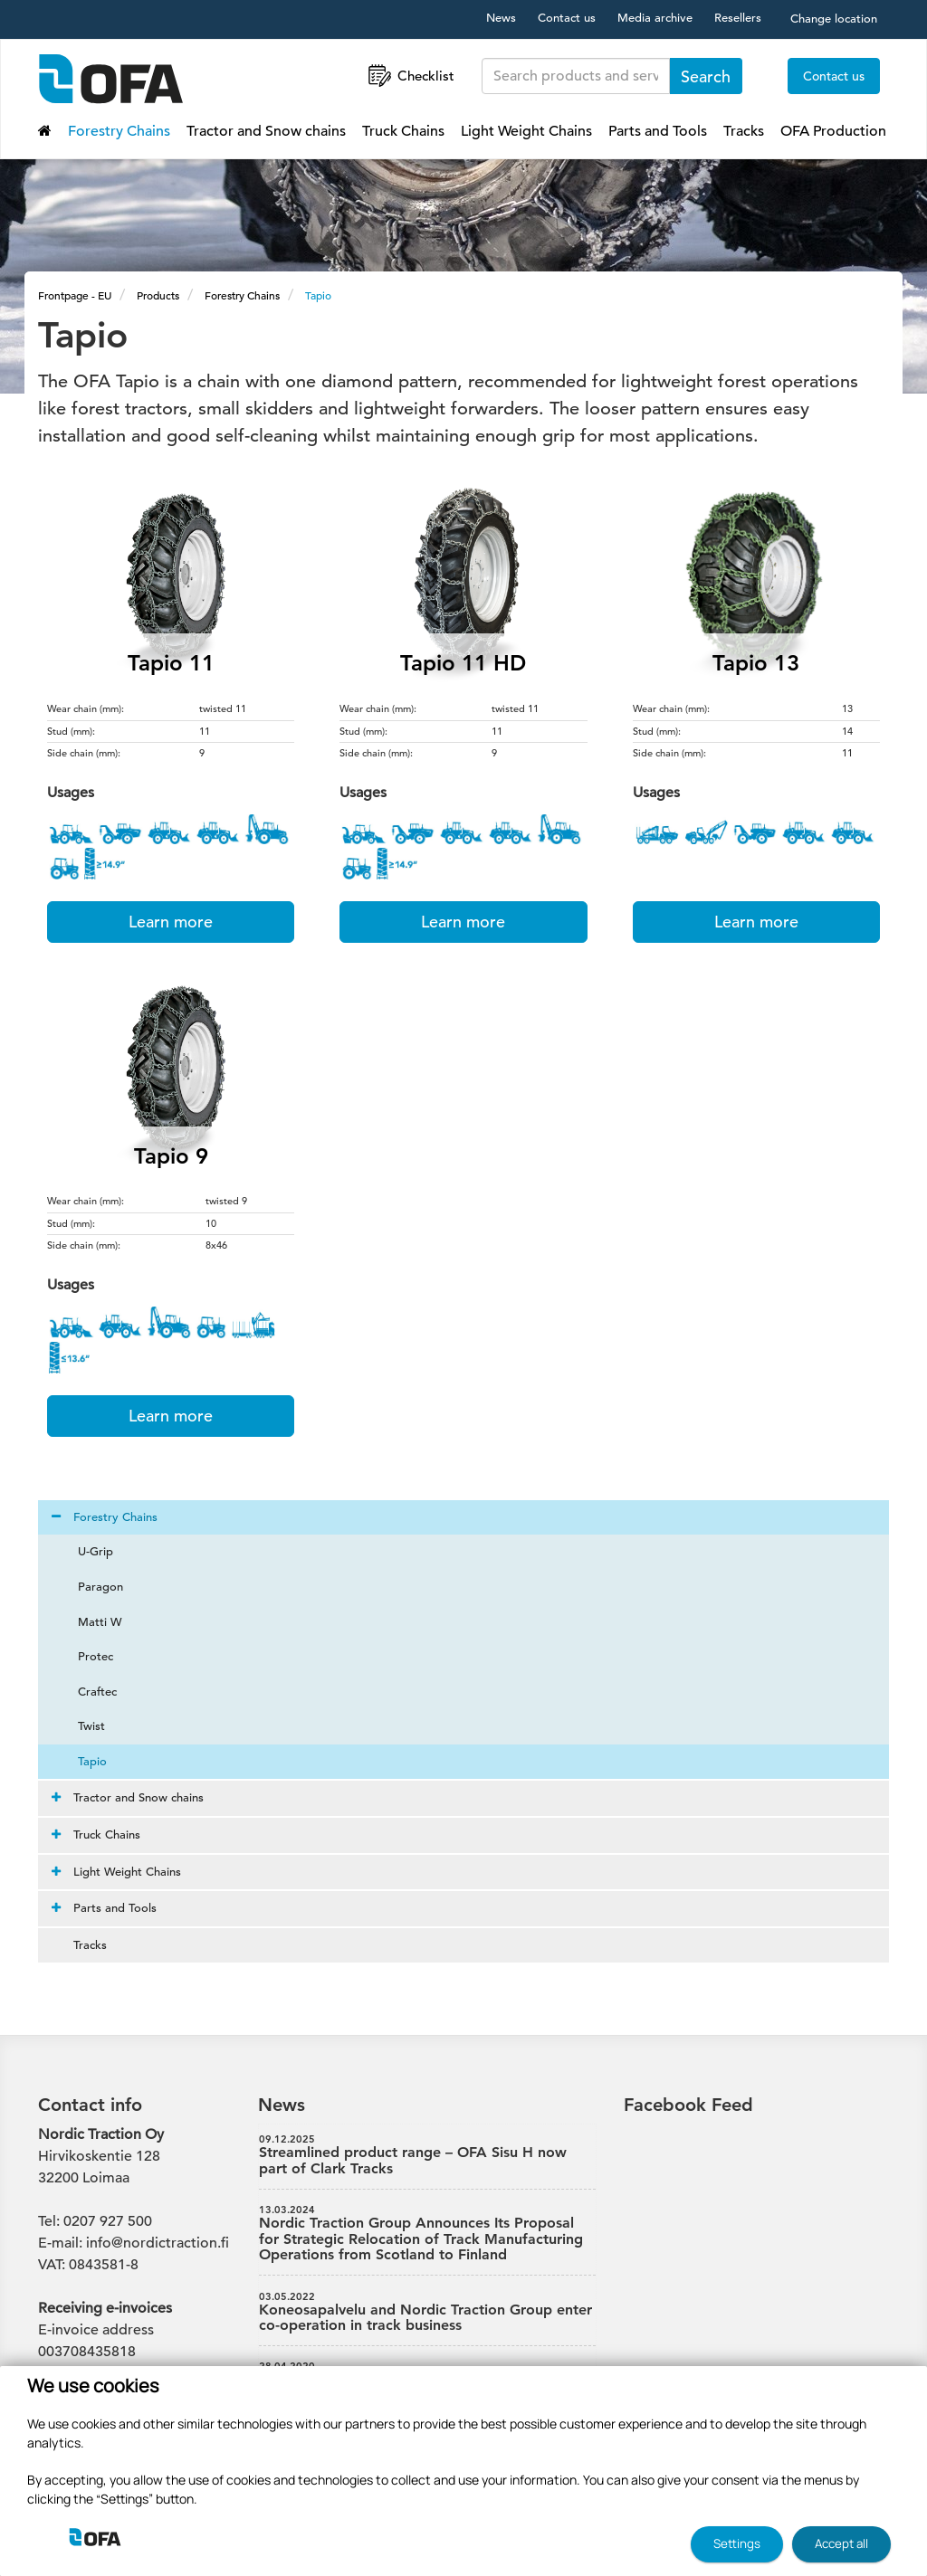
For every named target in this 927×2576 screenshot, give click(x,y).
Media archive (655, 17)
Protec (84, 1656)
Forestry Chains (119, 131)
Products (158, 295)
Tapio (318, 295)
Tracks (743, 131)
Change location (833, 18)
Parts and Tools (657, 131)
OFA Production (833, 131)
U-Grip (84, 1551)
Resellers (737, 17)
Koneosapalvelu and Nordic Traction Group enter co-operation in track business (427, 2312)
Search (706, 76)
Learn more (171, 921)
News (501, 17)
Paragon (89, 1586)
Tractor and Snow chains (266, 131)
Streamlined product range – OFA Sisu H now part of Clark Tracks (427, 2155)
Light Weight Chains (526, 131)
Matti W (89, 1622)
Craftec (86, 1691)
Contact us (567, 17)
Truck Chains (403, 131)
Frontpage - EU (74, 295)
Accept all (841, 2543)
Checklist (409, 75)
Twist (80, 1726)
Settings (736, 2543)
